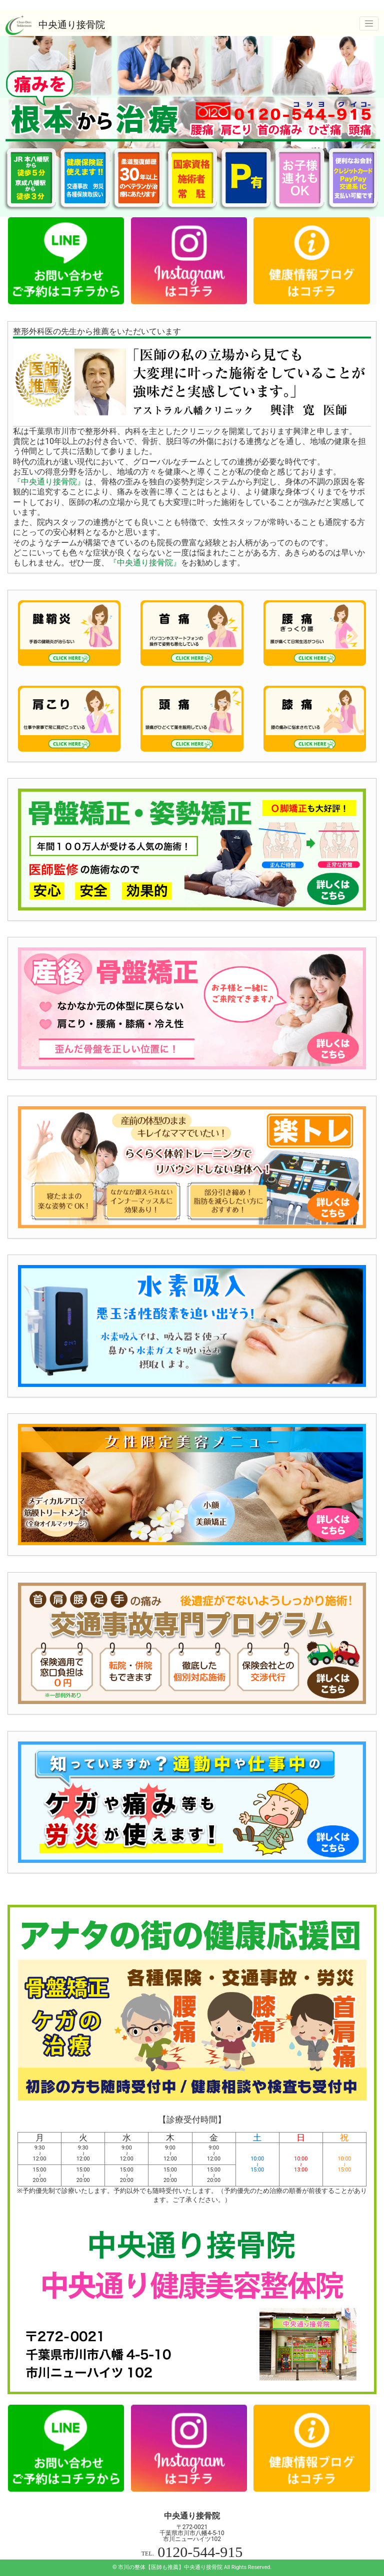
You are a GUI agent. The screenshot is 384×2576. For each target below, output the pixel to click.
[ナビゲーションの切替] (369, 23)
